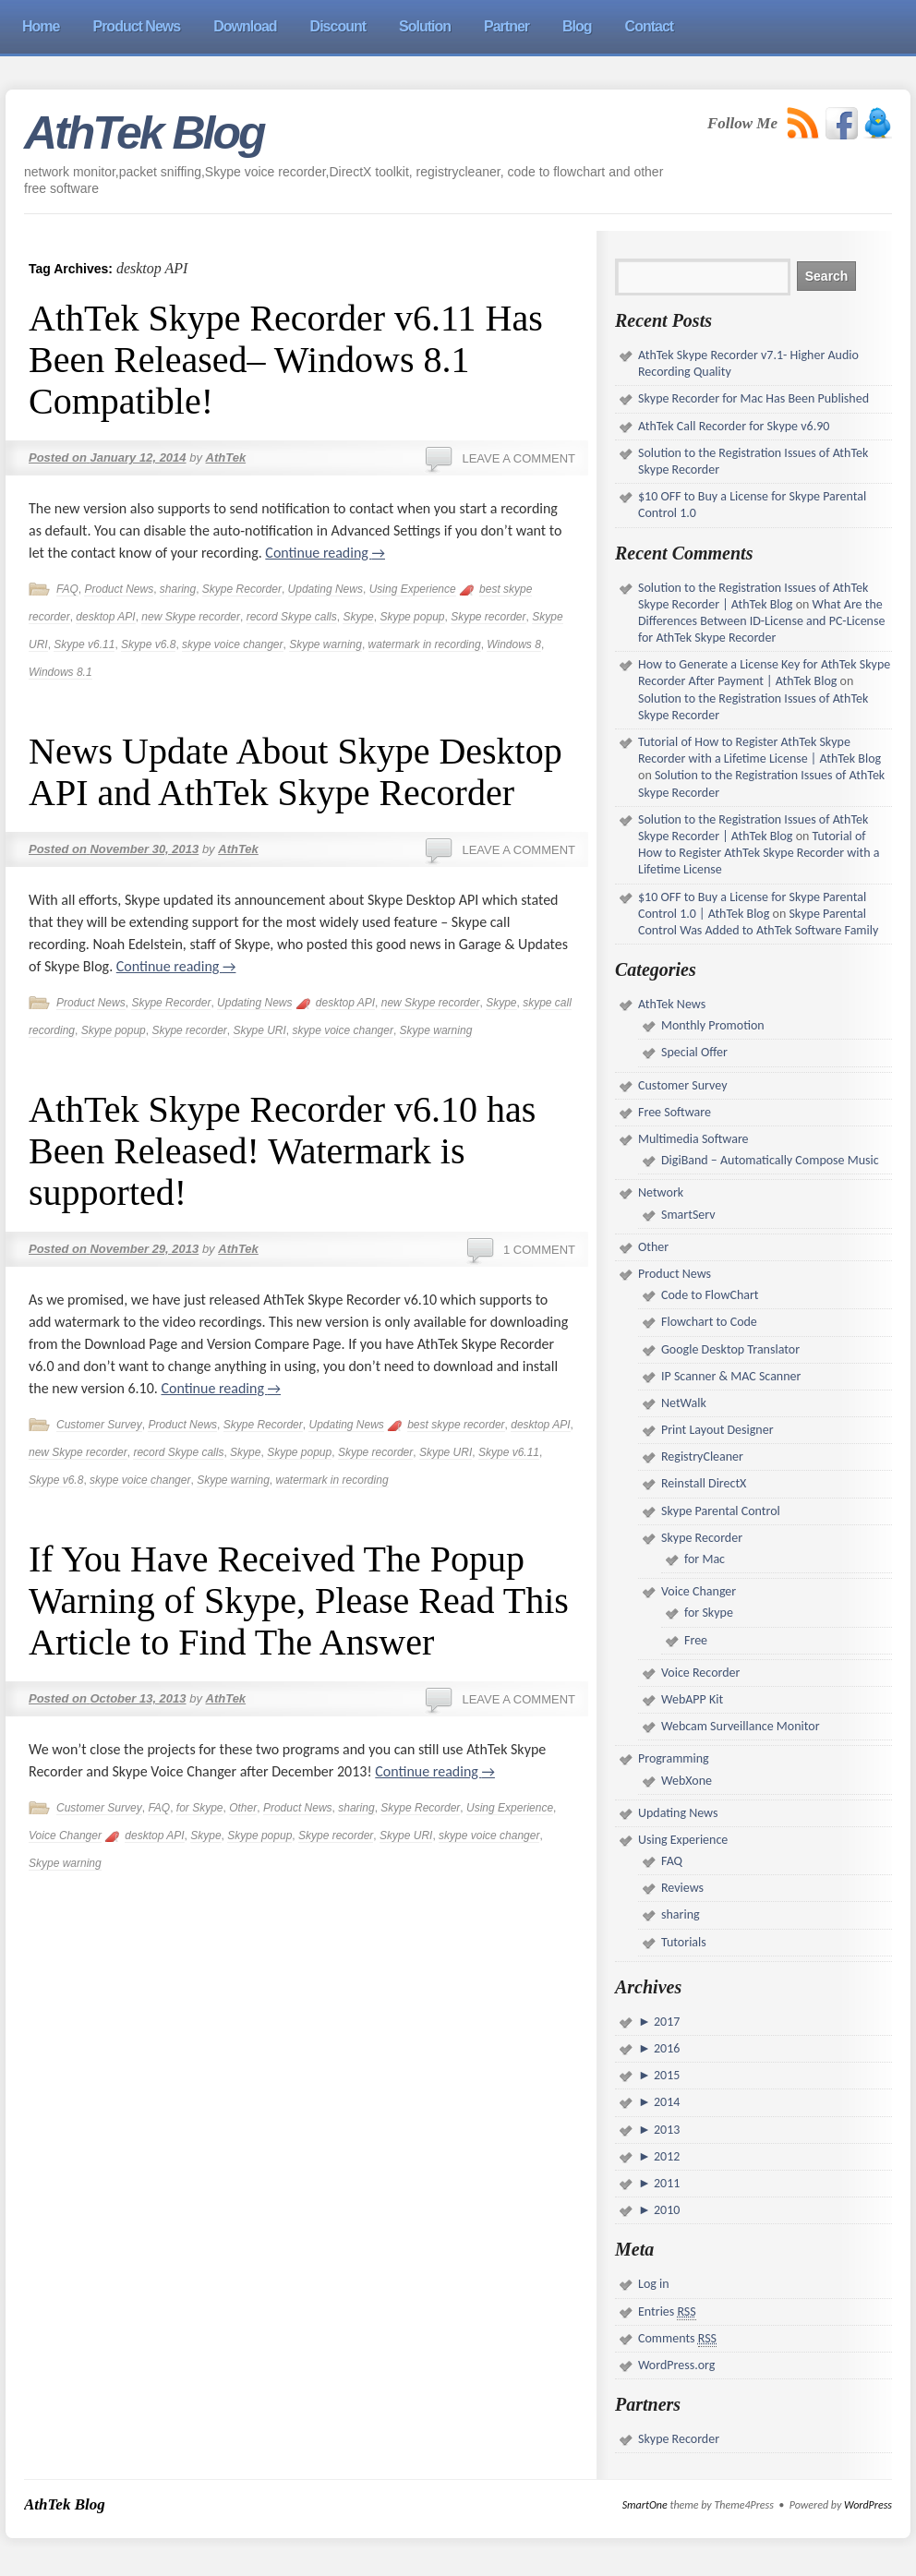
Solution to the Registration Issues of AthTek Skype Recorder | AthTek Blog (753, 596)
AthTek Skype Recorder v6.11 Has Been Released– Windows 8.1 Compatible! (286, 359)
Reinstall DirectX (703, 1483)
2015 (666, 2075)
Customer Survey (99, 1424)
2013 (666, 2129)
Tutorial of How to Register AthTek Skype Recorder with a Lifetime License (759, 852)
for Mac (704, 1559)
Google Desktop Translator (730, 1349)
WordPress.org (676, 2365)
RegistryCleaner (702, 1456)
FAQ (67, 589)
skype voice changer (232, 644)
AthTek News (671, 1004)
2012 (666, 2156)
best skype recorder (455, 1424)
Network (660, 1192)
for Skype (199, 1807)
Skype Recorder (242, 589)
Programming (673, 1758)
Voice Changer (65, 1835)
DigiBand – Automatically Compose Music (770, 1160)
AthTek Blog (144, 133)
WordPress (868, 2504)
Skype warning (325, 644)
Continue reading (325, 552)
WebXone (686, 1780)
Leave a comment (518, 458)
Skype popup (412, 616)
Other (243, 1807)
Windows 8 (514, 644)
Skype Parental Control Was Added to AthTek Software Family (758, 922)
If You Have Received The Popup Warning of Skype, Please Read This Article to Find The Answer (299, 1600)
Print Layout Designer (717, 1430)
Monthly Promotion (713, 1025)
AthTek (226, 457)
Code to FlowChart (710, 1295)
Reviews (682, 1888)
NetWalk (683, 1403)
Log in (653, 2284)
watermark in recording (424, 644)
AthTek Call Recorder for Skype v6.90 (733, 426)
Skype (358, 616)
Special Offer (694, 1052)
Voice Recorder (700, 1672)
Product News (118, 589)
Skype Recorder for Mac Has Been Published (753, 398)
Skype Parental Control (720, 1511)
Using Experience (412, 589)
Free (695, 1640)
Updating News (325, 589)
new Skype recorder (190, 616)
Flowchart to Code (709, 1322)
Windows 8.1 (60, 672)
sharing (178, 589)
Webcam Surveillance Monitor (740, 1726)
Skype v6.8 (148, 644)
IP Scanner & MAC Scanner (731, 1376)
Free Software (674, 1112)
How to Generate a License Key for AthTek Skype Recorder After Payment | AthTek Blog (764, 672)
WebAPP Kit (692, 1699)
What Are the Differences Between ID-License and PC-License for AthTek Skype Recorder (761, 620)
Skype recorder (488, 616)
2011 (666, 2183)
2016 (666, 2048)
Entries (667, 2312)
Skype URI (259, 1030)
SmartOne (645, 2504)
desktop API (105, 616)
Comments (677, 2338)
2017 (666, 2021)
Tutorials (683, 1942)
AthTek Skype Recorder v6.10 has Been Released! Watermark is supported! (282, 1151)
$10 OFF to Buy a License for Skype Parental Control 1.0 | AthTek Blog (752, 905)
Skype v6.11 (84, 644)
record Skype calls (292, 616)
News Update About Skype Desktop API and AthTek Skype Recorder (295, 771)
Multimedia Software (693, 1139)
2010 (666, 2210)
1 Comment (539, 1250)
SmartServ (688, 1214)
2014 (666, 2102)
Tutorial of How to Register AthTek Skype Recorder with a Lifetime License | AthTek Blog (759, 750)
